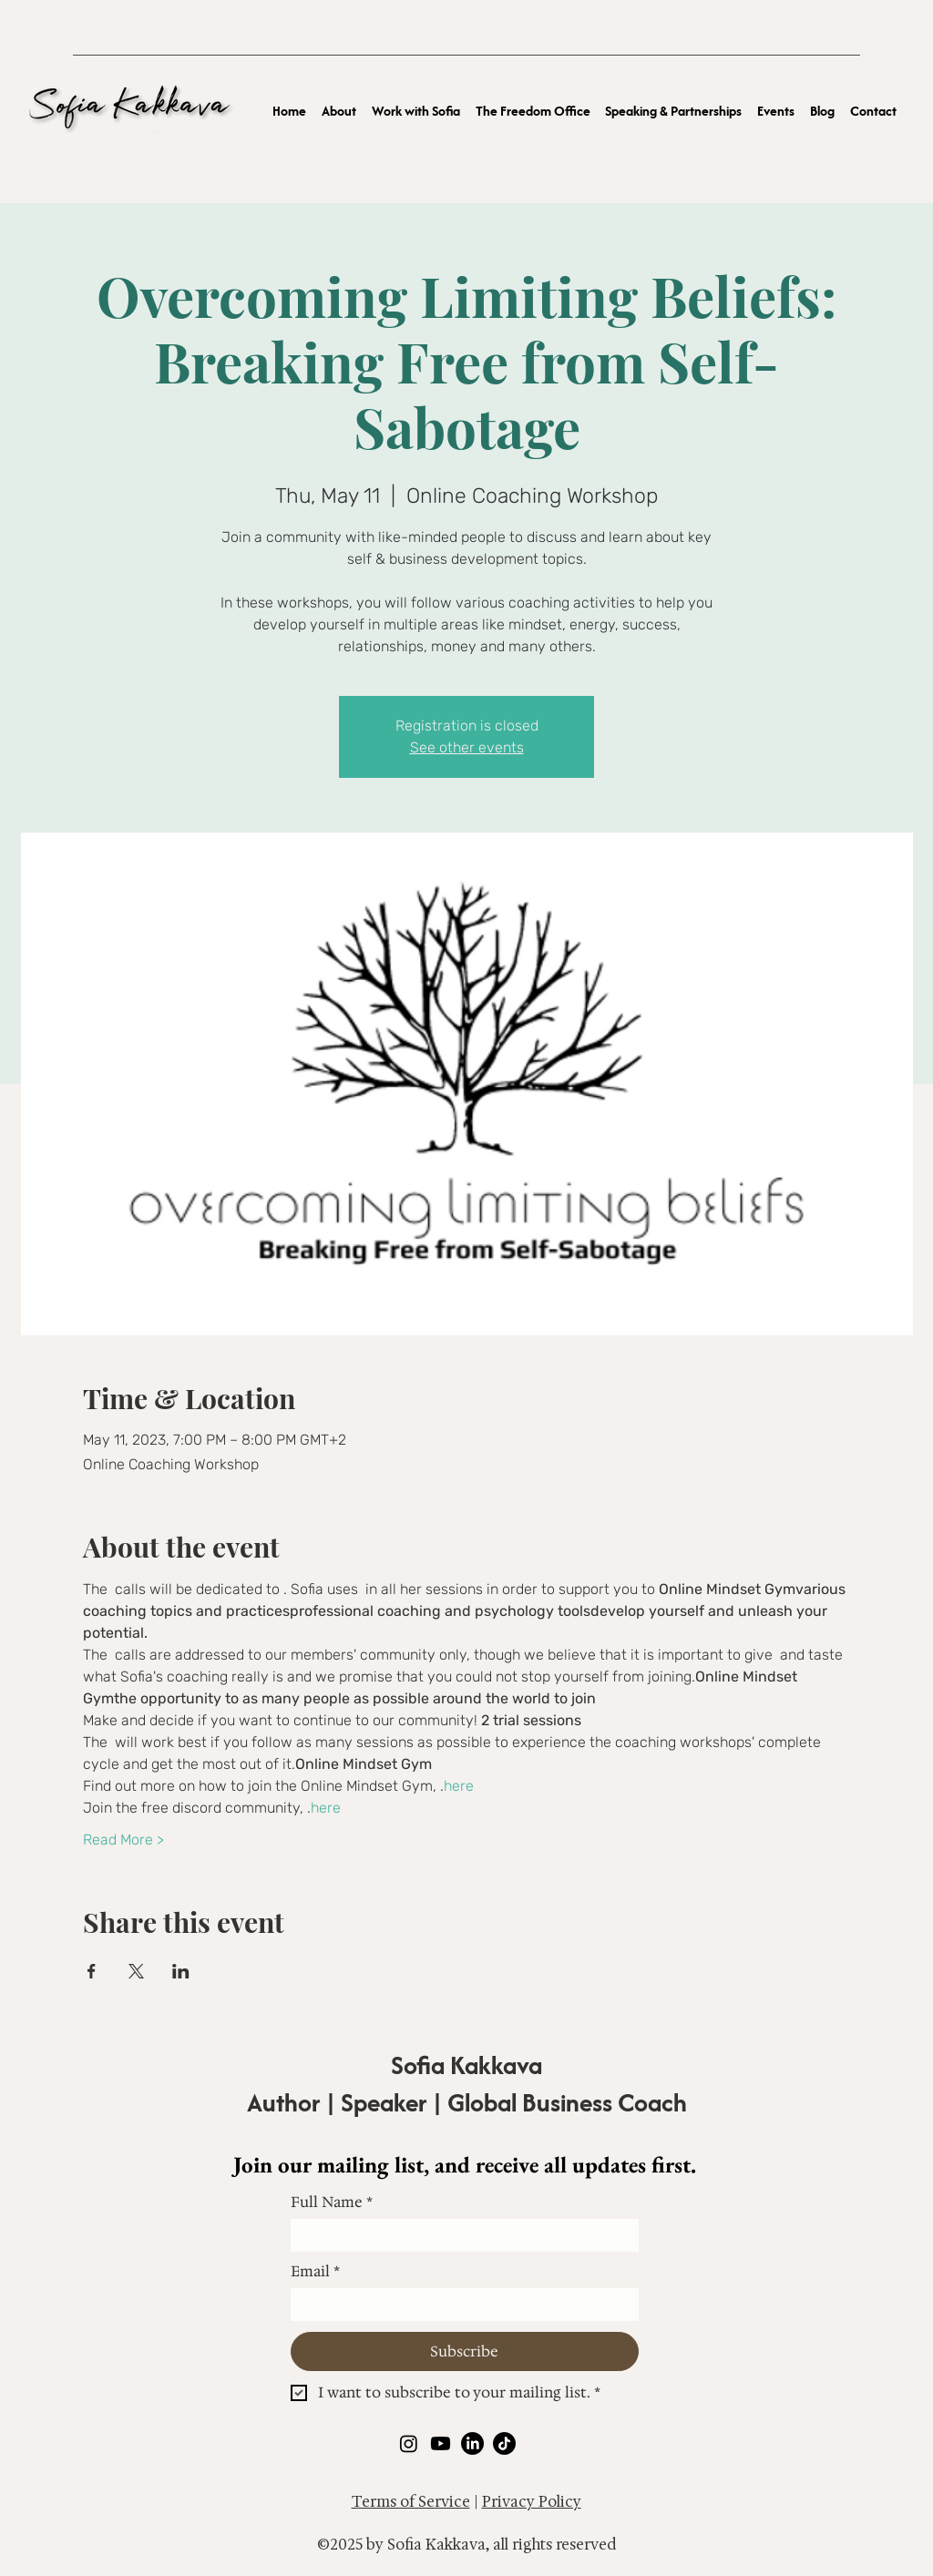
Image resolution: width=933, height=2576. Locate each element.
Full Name (332, 2202)
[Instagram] (408, 2443)
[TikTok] (504, 2443)
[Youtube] (440, 2443)
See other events (467, 747)
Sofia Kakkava (466, 2065)
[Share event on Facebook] (91, 1971)
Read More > (123, 1839)
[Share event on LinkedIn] (181, 1971)
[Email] (459, 2304)
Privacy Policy (531, 2501)
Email (315, 2272)
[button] (416, 110)
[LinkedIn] (472, 2443)
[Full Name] (459, 2235)
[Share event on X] (136, 1971)
